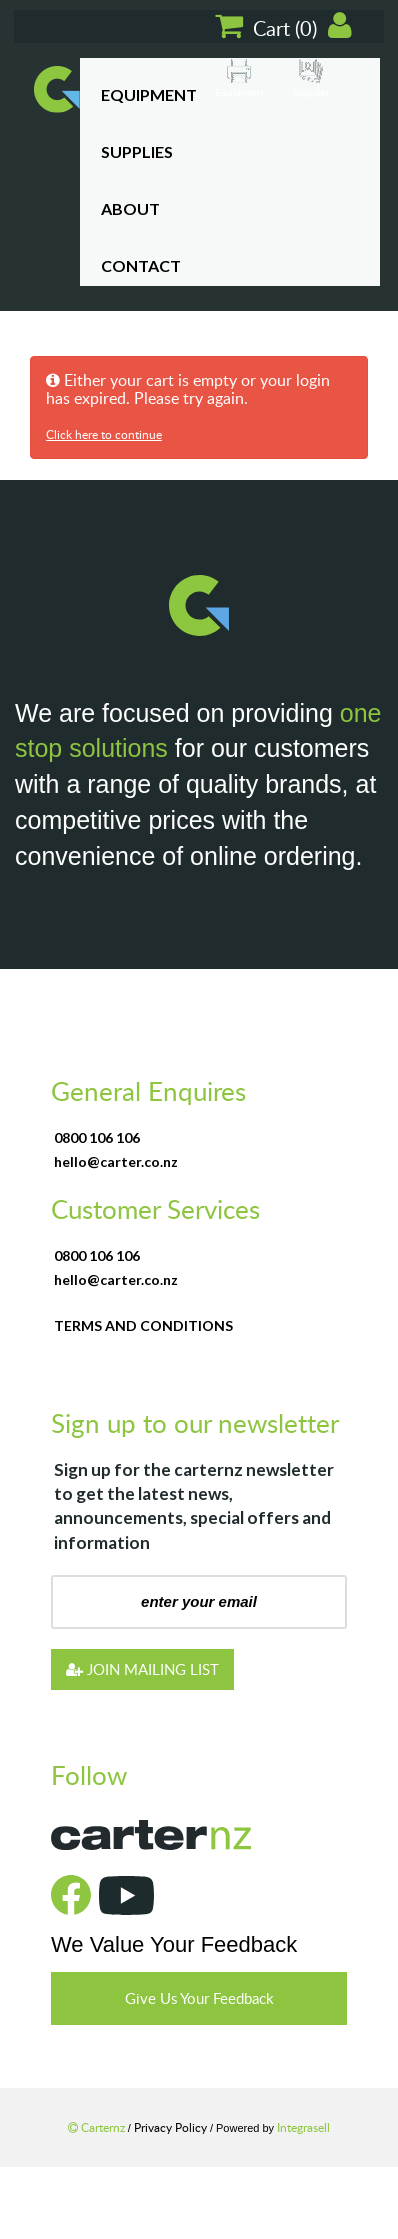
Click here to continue (104, 434)
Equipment (149, 94)
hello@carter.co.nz (116, 1161)
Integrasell (303, 2127)
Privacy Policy (172, 2127)
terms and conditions (143, 1325)
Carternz (98, 2127)
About (130, 208)
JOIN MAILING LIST (142, 1669)
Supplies (137, 151)
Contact (141, 265)
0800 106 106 (97, 1137)
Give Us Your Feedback (199, 1998)
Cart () (268, 26)
